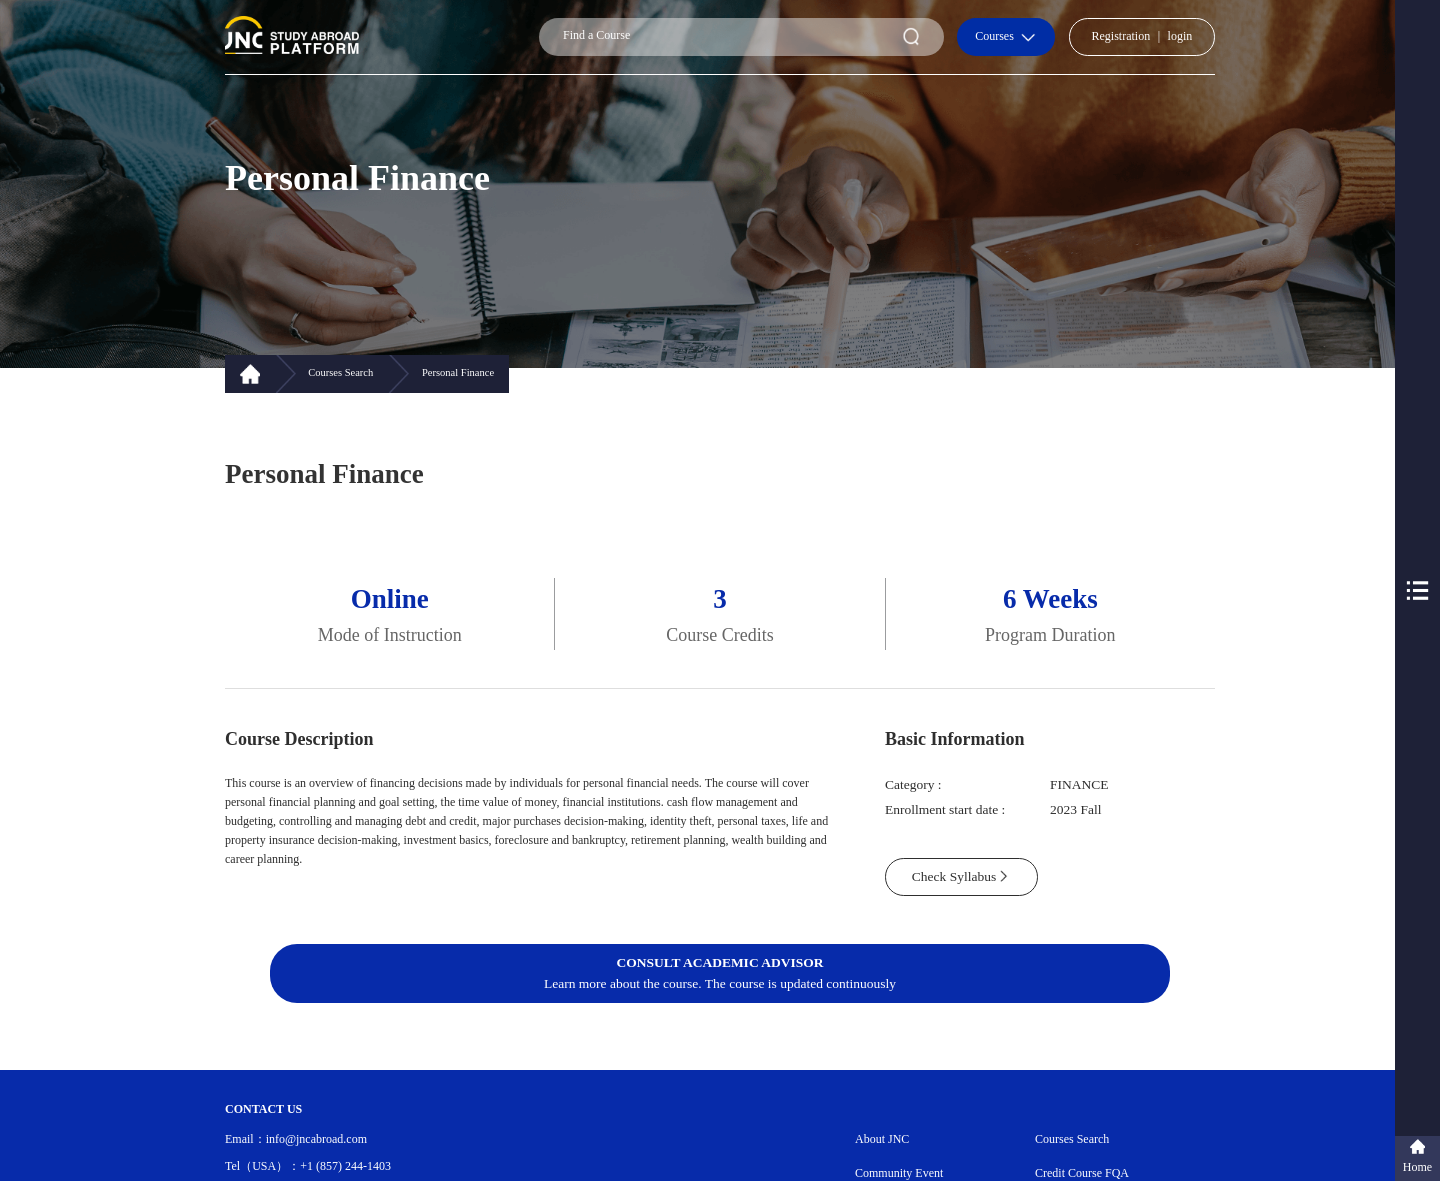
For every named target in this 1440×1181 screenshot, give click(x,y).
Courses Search (1072, 1139)
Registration (1121, 36)
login (1180, 36)
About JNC (882, 1139)
